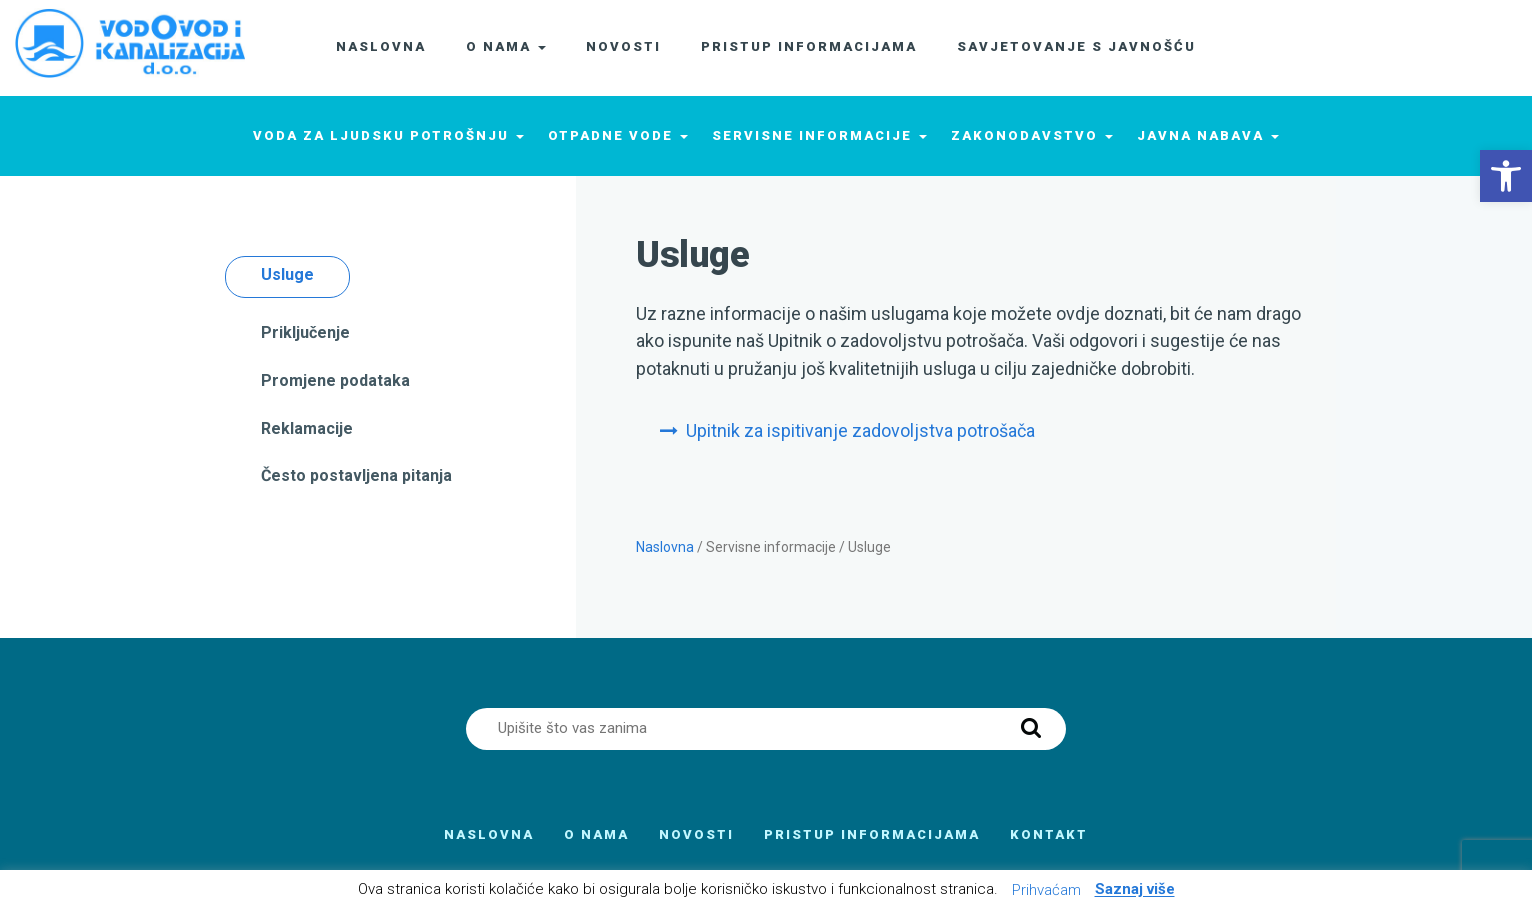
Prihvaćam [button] (1046, 890)
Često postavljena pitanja (356, 475)
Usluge (287, 274)
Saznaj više (1135, 890)
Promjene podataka (335, 380)
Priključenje (305, 332)
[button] (1506, 176)
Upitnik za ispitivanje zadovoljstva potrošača (860, 430)
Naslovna (665, 547)
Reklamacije (307, 428)
